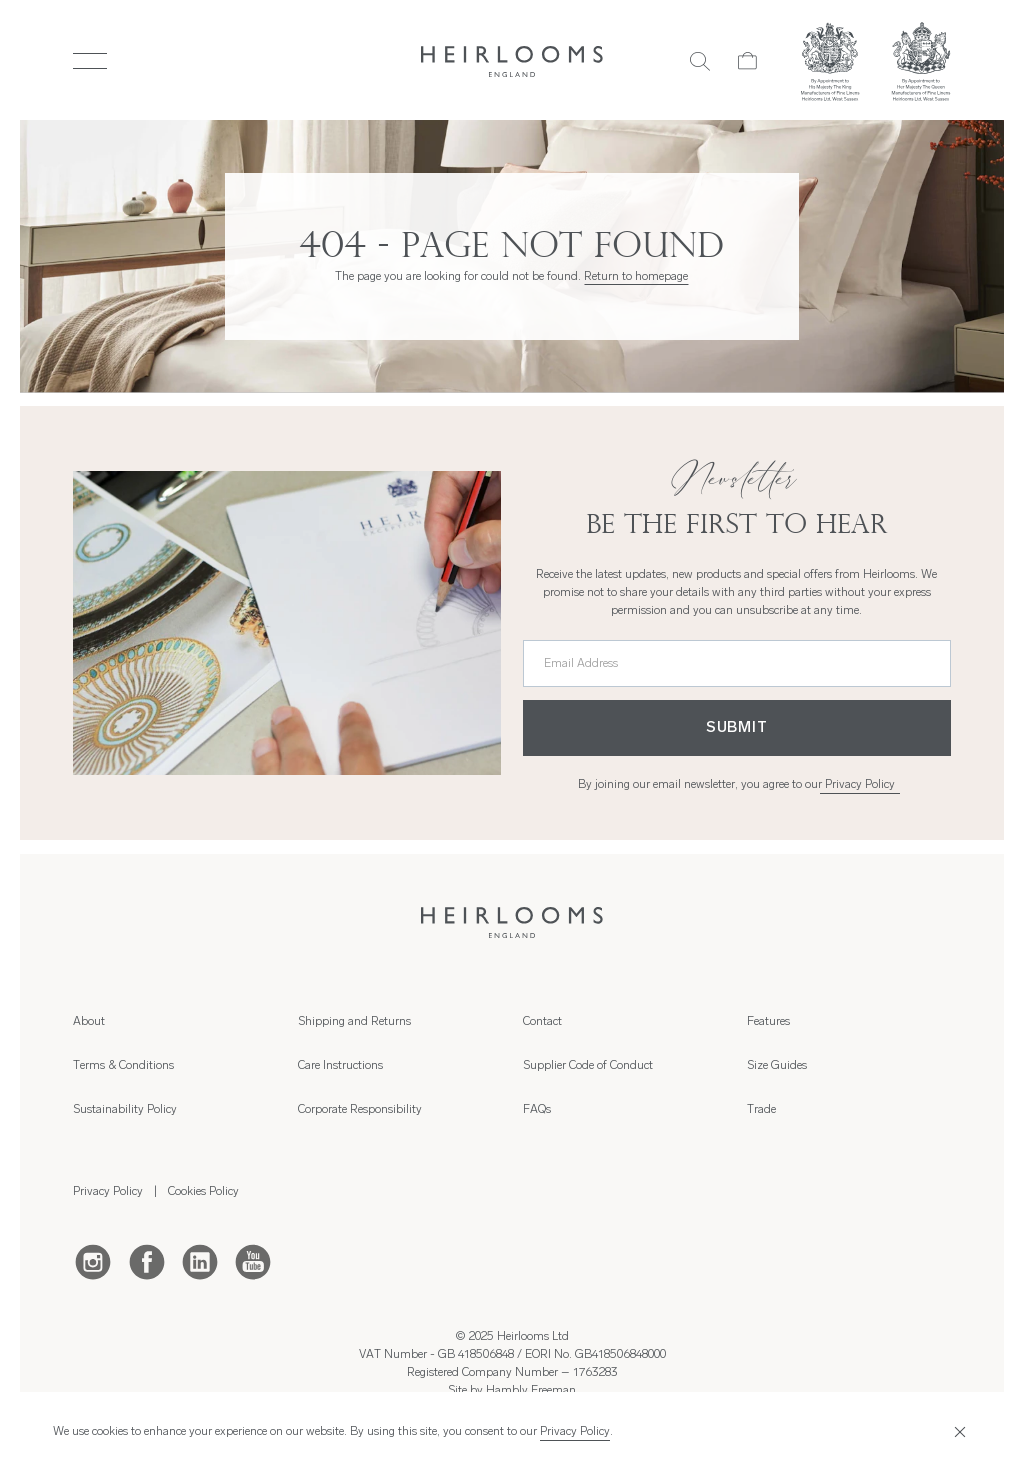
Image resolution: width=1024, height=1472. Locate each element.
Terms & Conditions (123, 1066)
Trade (761, 1110)
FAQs (537, 1110)
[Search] (700, 61)
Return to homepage (636, 277)
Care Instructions (340, 1066)
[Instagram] (93, 1261)
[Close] (957, 1432)
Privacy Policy (860, 785)
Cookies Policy (203, 1192)
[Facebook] (147, 1261)
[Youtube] (253, 1261)
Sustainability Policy (125, 1110)
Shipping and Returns (354, 1022)
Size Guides (777, 1066)
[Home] (512, 61)
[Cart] (748, 61)
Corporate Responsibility (360, 1110)
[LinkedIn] (200, 1261)
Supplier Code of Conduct (588, 1066)
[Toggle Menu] (89, 61)
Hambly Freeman (531, 1391)
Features (768, 1022)
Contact (542, 1022)
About (89, 1022)
